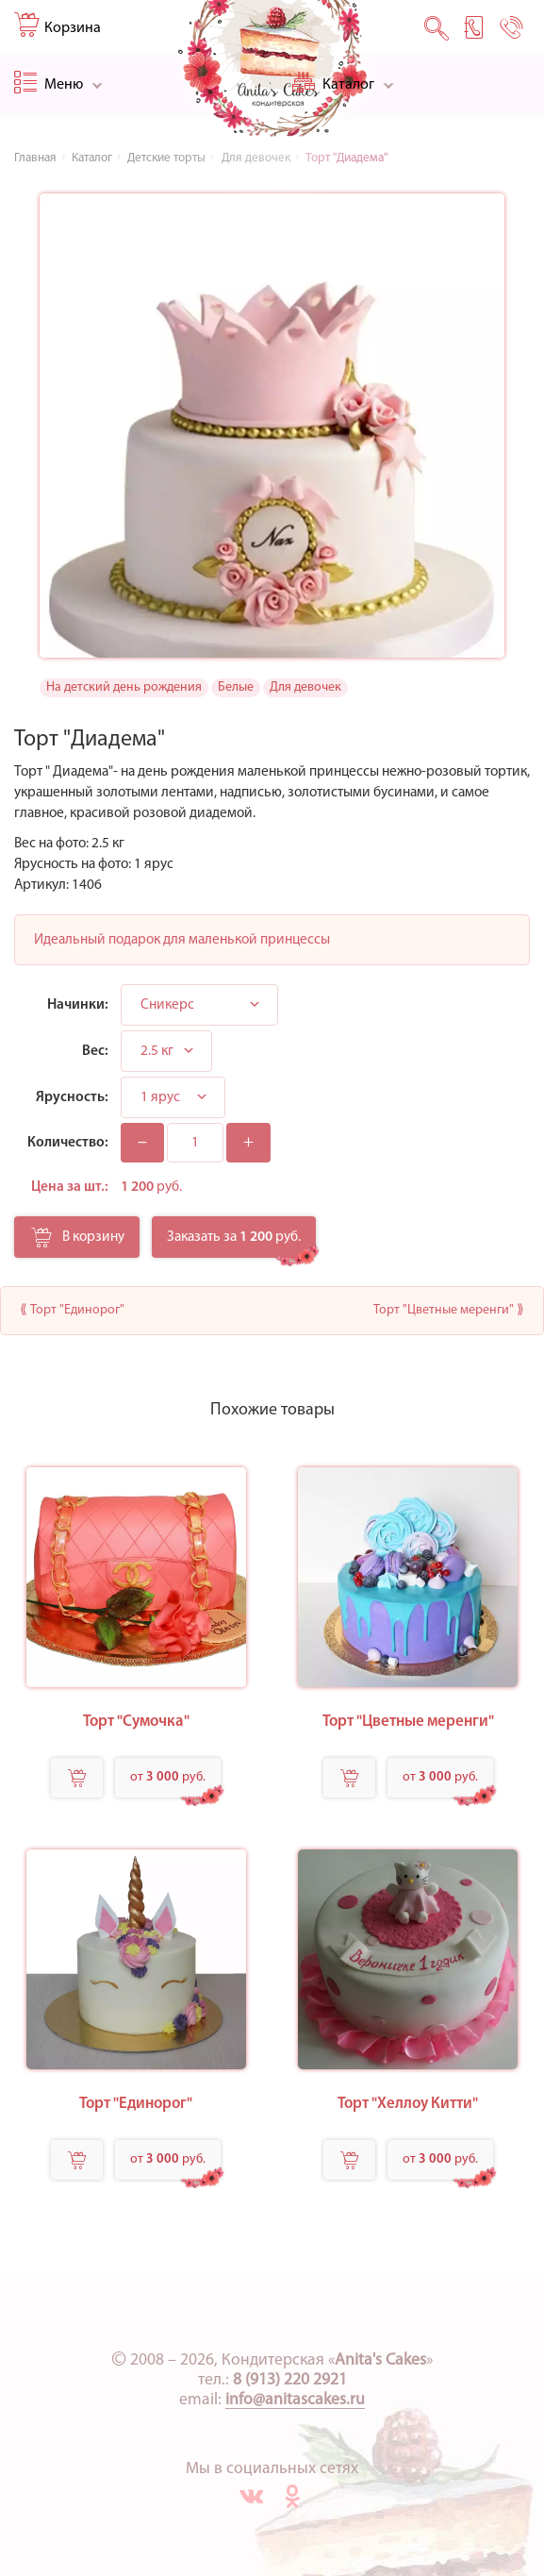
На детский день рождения (124, 687)
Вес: (95, 1051)
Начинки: (77, 1004)
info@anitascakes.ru (295, 2400)
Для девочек (305, 687)
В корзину (77, 1243)
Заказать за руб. (234, 1237)
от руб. (168, 1777)
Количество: (67, 1142)
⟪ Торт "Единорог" (72, 1310)
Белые (236, 687)
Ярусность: (72, 1097)
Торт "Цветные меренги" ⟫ (448, 1310)
